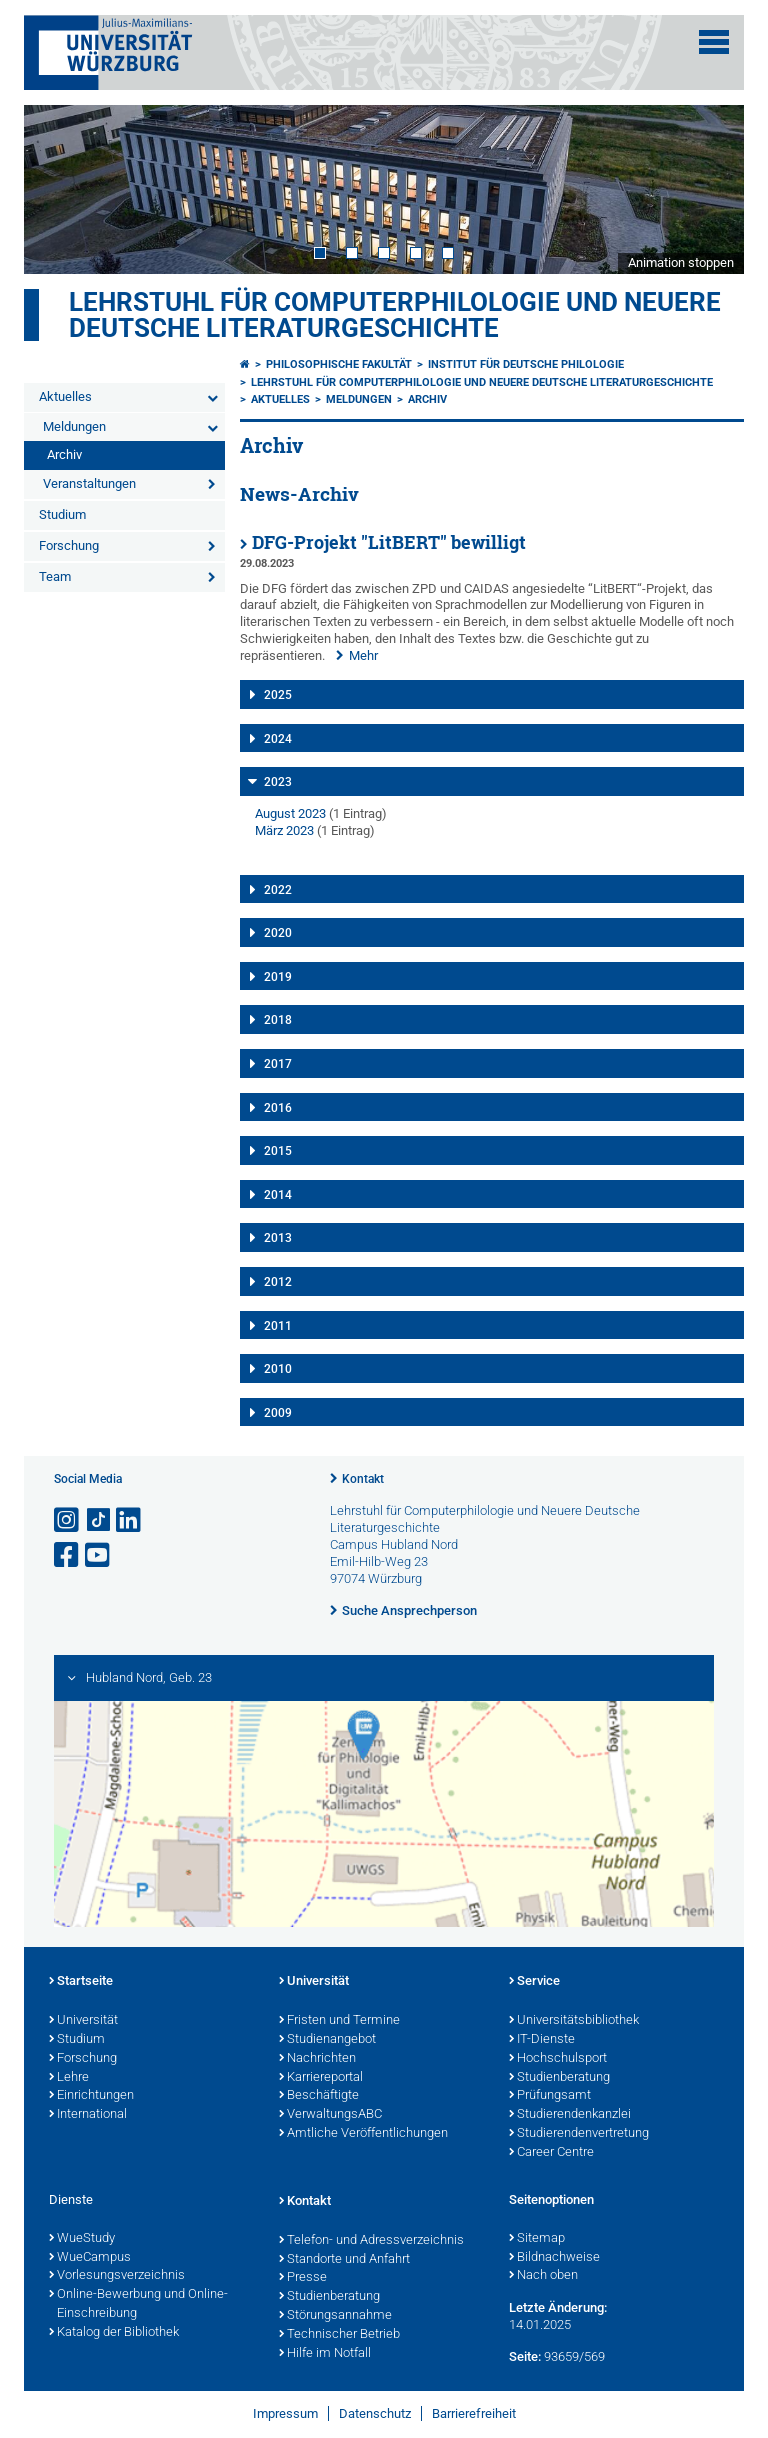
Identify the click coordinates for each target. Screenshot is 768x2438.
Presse (303, 2278)
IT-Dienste (542, 2040)
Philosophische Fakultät (339, 364)
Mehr (363, 655)
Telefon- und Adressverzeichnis (371, 2241)
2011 (278, 1326)
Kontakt (363, 1479)
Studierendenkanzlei (570, 2115)
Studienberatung (559, 2078)
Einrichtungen (91, 2096)
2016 (278, 1108)
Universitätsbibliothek (574, 2021)
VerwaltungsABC (330, 2115)
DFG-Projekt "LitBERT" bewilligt (389, 542)
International (88, 2115)
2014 (278, 1195)
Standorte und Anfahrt (344, 2260)
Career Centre (551, 2153)
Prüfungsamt (550, 2096)
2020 (278, 933)
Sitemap (537, 2239)
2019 (278, 977)
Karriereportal (321, 2078)
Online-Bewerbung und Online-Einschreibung (138, 2304)
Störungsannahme (335, 2316)
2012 (278, 1282)
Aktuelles (65, 396)
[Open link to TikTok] (99, 1520)
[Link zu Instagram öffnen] (68, 1520)
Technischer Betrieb (339, 2335)
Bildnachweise (554, 2258)
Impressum (285, 2413)
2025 (278, 695)
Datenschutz (375, 2413)
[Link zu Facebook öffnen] (68, 1555)
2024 (278, 739)
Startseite (81, 1982)
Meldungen (74, 426)
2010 (278, 1369)
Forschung (69, 545)
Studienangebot (327, 2040)
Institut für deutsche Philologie (526, 364)
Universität (83, 2021)
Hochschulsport (558, 2059)
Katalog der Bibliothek (114, 2333)
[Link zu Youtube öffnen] (99, 1555)
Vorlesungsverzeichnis (117, 2276)
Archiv (64, 454)
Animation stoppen (681, 262)
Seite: (525, 2356)
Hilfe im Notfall (325, 2354)
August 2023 (290, 813)
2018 (278, 1020)
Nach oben (543, 2276)
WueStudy (82, 2239)
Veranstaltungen (89, 483)
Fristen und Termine (339, 2021)
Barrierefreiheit (474, 2413)
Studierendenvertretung (579, 2134)
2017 (278, 1064)
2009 (278, 1413)
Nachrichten (317, 2059)
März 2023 (284, 830)
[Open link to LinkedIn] (130, 1520)
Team (55, 576)
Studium (62, 514)
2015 (278, 1151)
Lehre (69, 2078)
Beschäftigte (319, 2096)
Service (534, 1982)
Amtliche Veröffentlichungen (363, 2134)
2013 (278, 1238)
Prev (59, 189)
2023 (278, 782)
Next (709, 189)
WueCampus (90, 2258)
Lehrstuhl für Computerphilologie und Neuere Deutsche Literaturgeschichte (395, 315)
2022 (278, 890)
